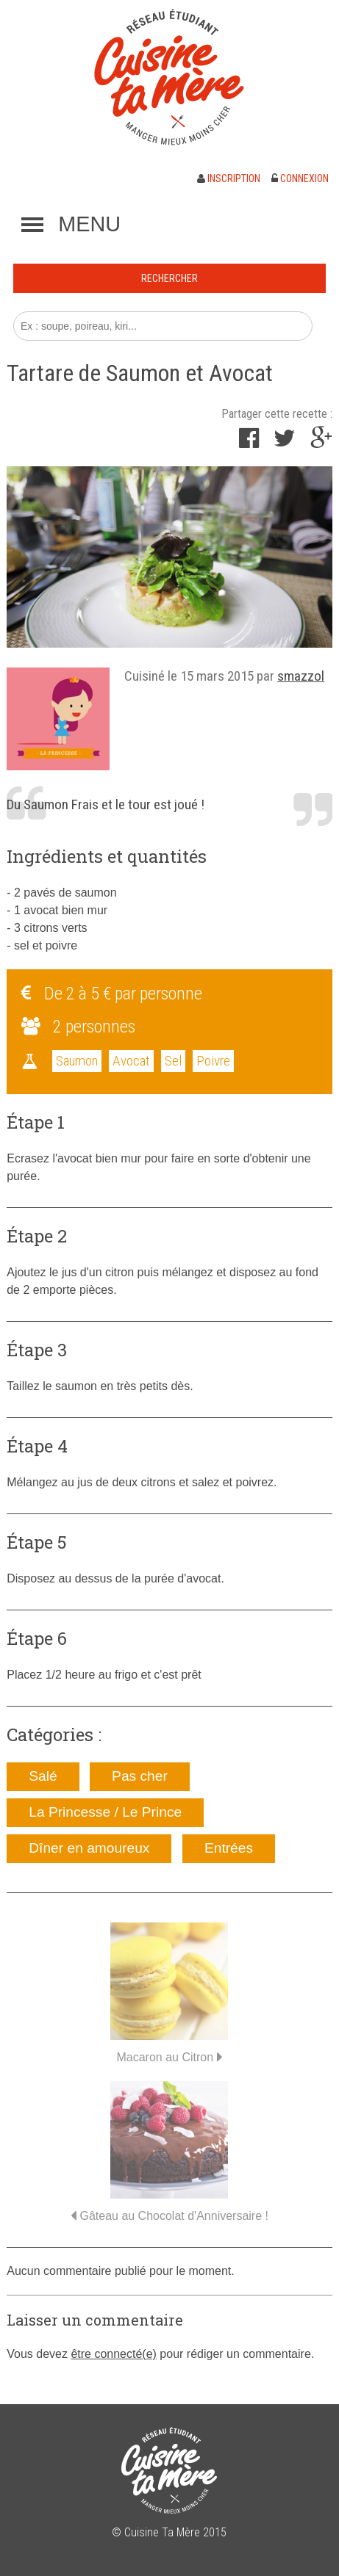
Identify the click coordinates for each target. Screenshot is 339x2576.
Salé (43, 1776)
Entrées (228, 1848)
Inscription (228, 178)
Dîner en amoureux (89, 1848)
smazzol (300, 675)
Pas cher (140, 1776)
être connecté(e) (114, 2354)
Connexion (300, 178)
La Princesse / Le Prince (105, 1812)
